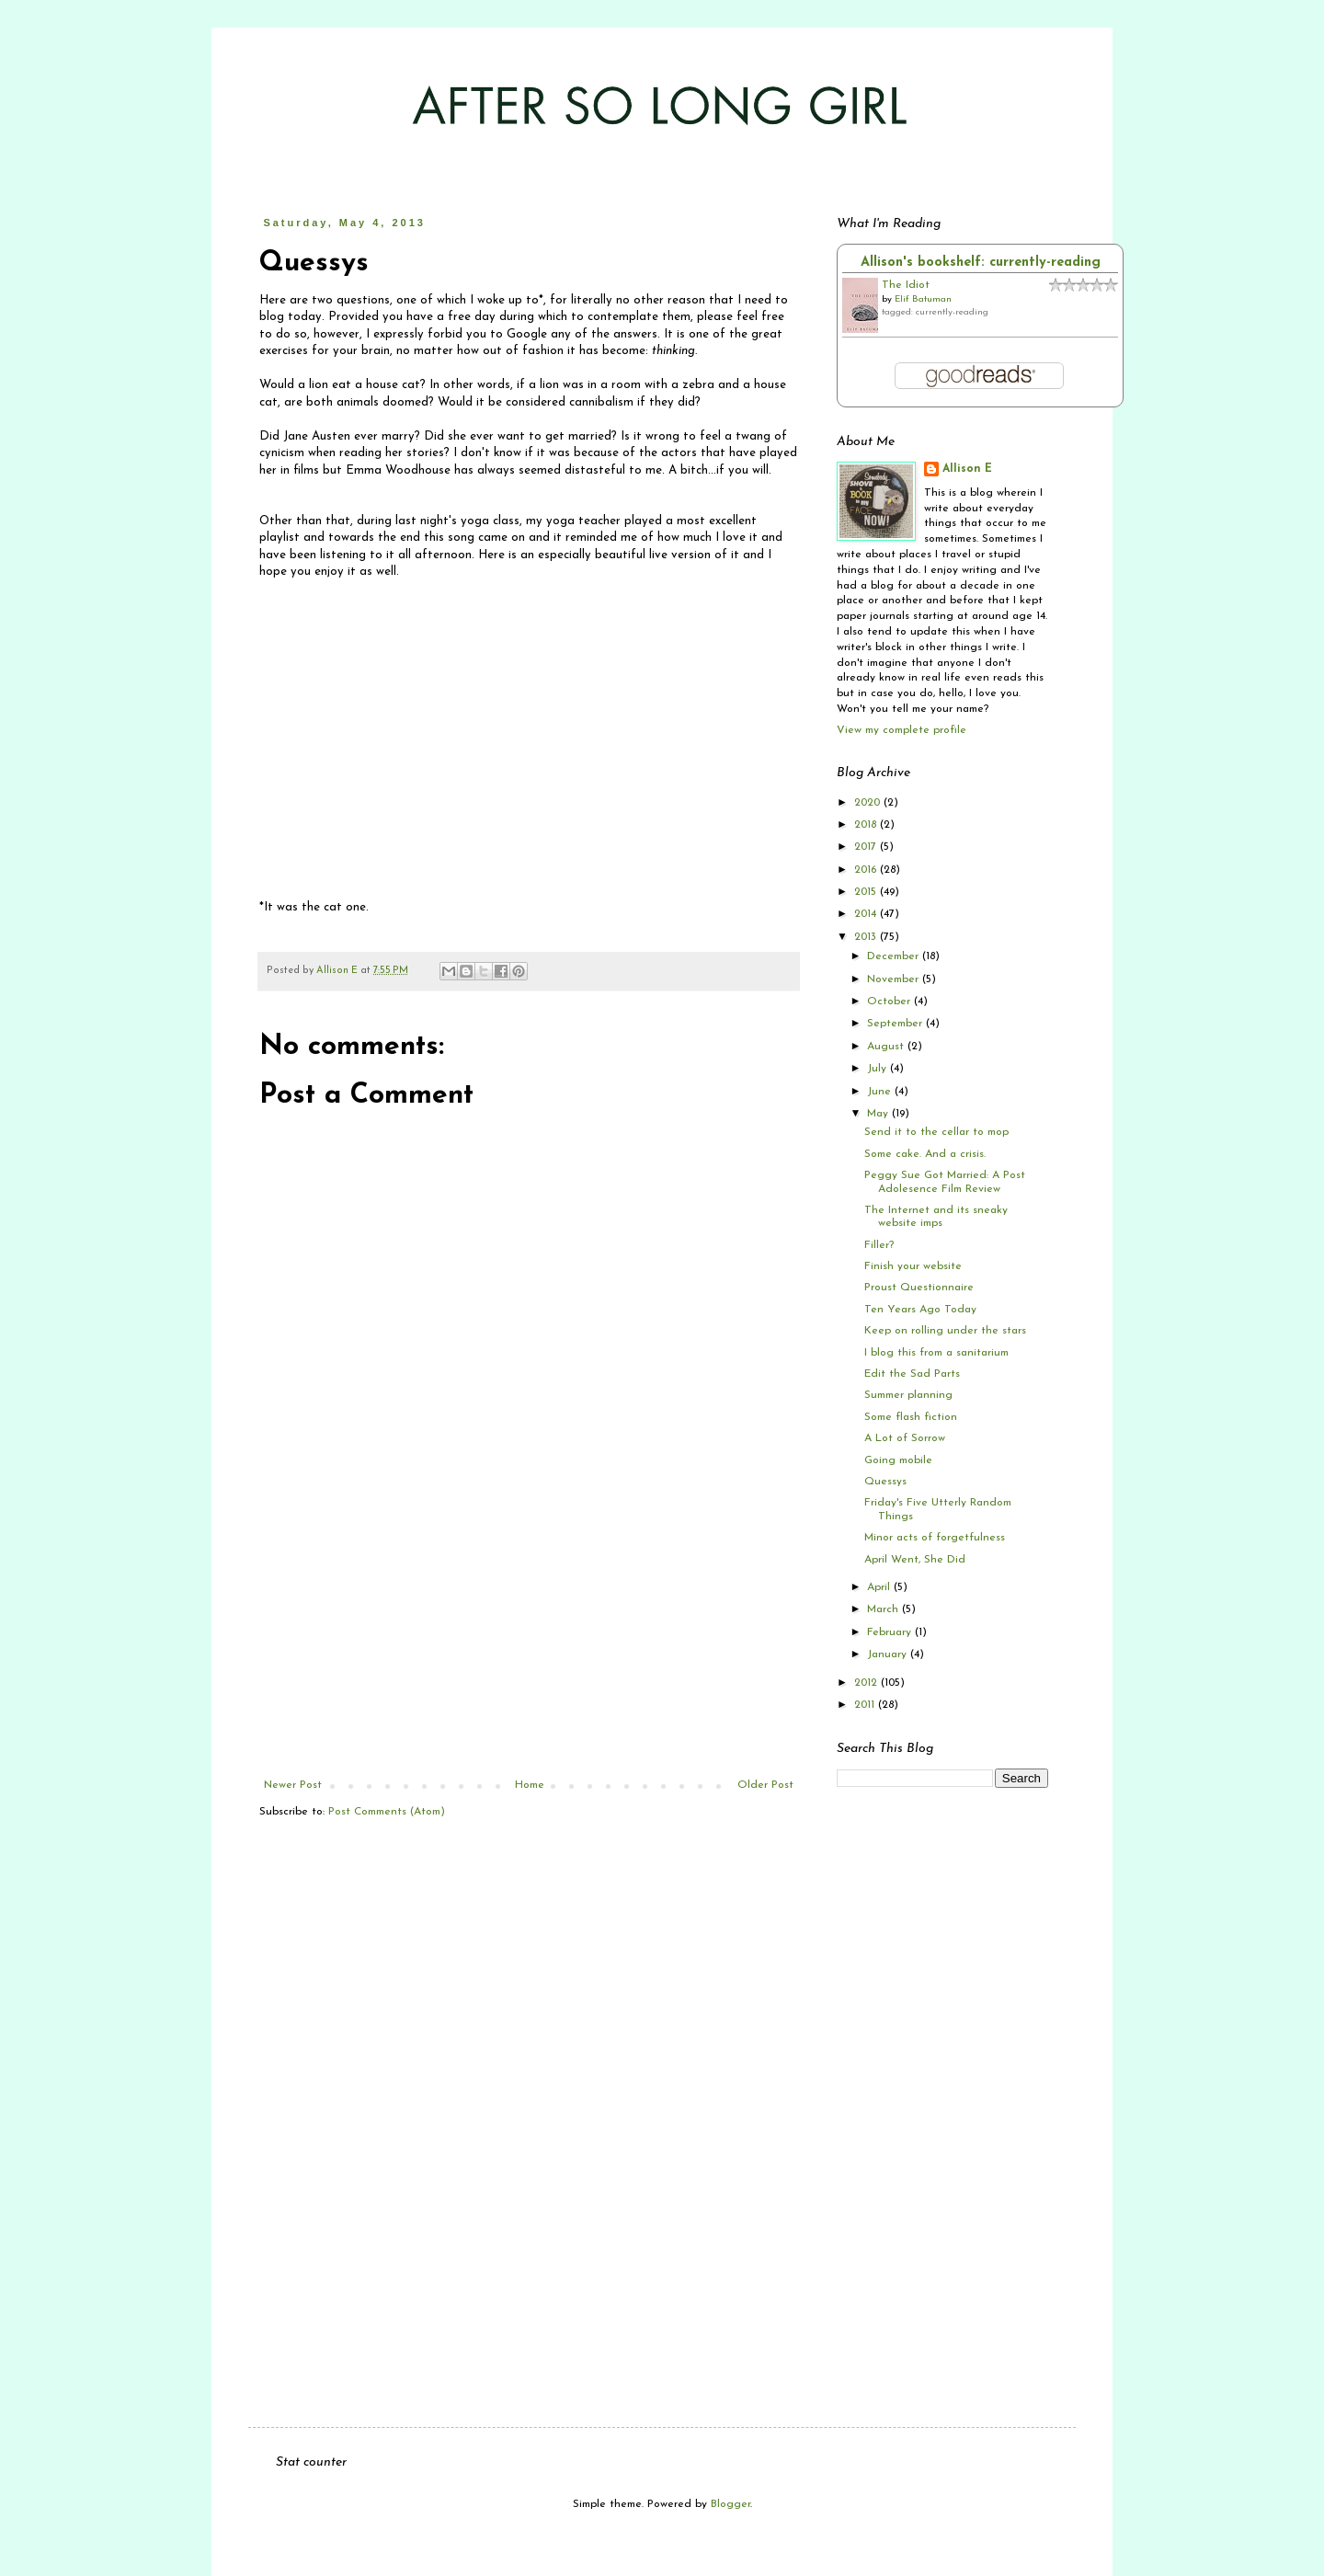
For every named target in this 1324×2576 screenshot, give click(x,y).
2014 (867, 914)
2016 (867, 870)
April (880, 1587)
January (888, 1654)
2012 (867, 1683)
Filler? (879, 1245)
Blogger (730, 2504)
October (890, 1001)
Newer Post (293, 1785)
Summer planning (908, 1395)
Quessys (885, 1481)
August (887, 1046)
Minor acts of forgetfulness (934, 1537)
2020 (869, 802)
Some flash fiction (910, 1417)
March (884, 1609)
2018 (867, 824)
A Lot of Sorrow (904, 1438)
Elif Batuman (923, 299)
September (896, 1023)
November (894, 979)
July (878, 1068)
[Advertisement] (529, 1641)
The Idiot (906, 285)
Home (529, 1785)
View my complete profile (901, 730)
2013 (867, 937)
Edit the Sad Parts (912, 1374)
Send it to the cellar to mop (936, 1132)
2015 (867, 892)
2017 (867, 847)
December (894, 956)
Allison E (967, 469)
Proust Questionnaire (919, 1287)
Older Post (765, 1785)
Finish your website (913, 1266)
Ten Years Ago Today (920, 1309)
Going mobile (898, 1460)
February (891, 1632)
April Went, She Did (914, 1559)
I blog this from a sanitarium (936, 1352)
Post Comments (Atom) (386, 1811)
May (879, 1113)
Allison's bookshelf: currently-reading (981, 262)
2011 (866, 1705)
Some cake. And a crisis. (925, 1154)
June (881, 1091)
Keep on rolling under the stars (945, 1330)
